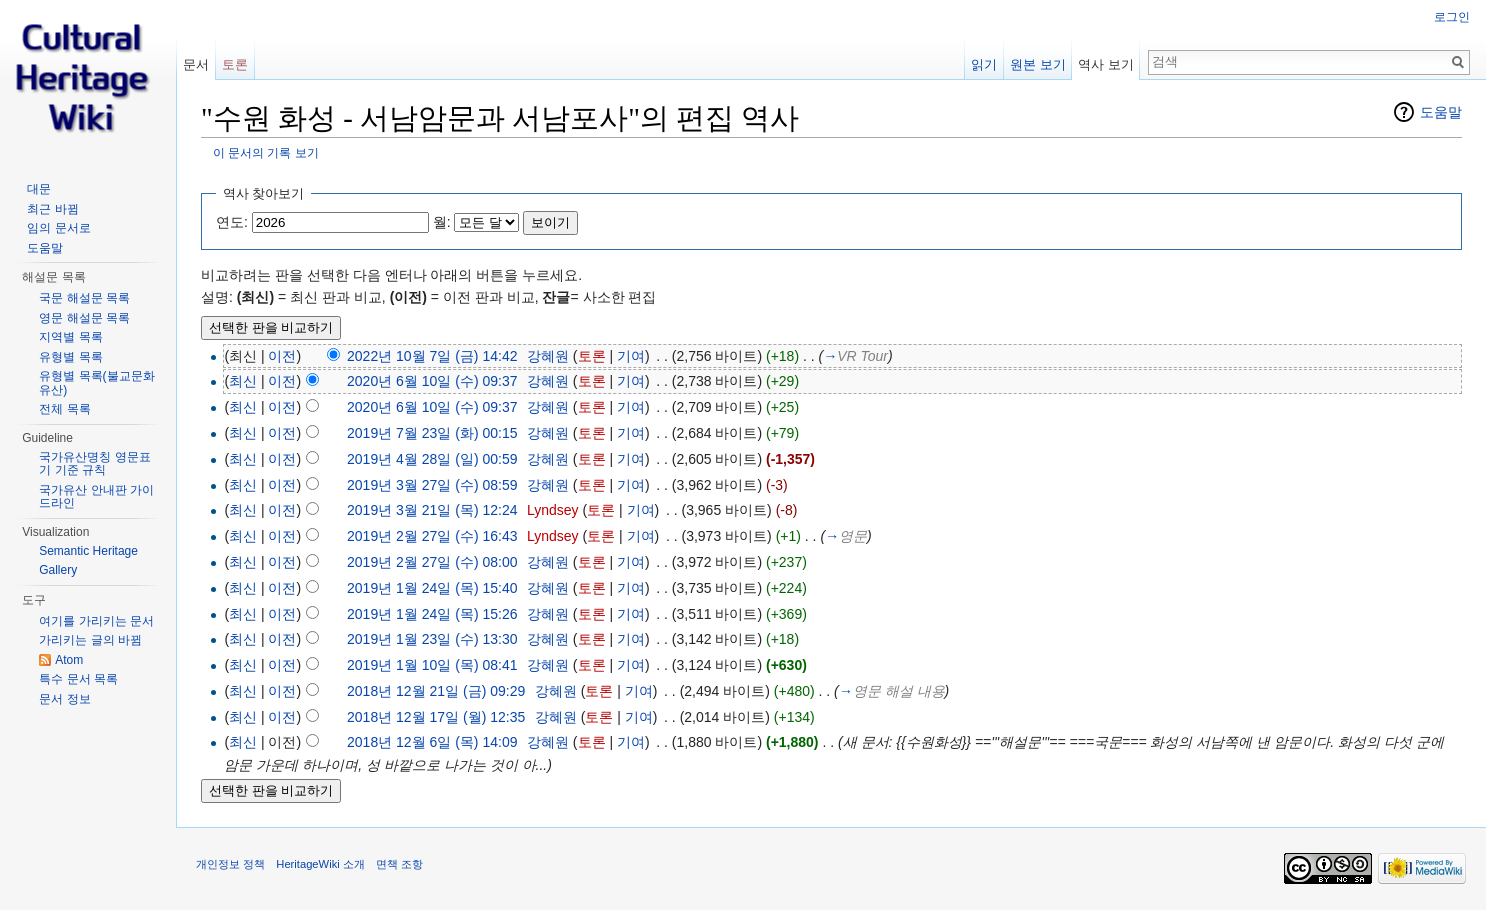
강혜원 (548, 356)
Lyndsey (553, 510)
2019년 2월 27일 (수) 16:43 (432, 536)
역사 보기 (1106, 64)
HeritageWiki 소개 (320, 864)
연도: (232, 222)
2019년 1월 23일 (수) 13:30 (432, 639)
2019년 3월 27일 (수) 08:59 (432, 485)
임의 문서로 (58, 228)
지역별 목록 (70, 337)
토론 (592, 356)
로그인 (1452, 17)
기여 (631, 356)
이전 (282, 356)
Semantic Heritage (88, 551)
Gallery (58, 570)
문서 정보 (64, 699)
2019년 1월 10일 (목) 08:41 (432, 665)
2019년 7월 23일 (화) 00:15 (432, 433)
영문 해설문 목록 (84, 318)
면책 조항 (399, 864)
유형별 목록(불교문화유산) (96, 383)
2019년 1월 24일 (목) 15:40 (432, 588)
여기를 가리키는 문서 (96, 621)
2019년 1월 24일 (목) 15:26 (432, 614)
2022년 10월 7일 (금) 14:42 (432, 356)
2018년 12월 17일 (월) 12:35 (436, 717)
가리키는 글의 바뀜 (90, 640)
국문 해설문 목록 (84, 298)
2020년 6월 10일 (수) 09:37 (432, 381)
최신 (243, 381)
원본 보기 (1038, 64)
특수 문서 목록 (78, 679)
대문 (39, 189)
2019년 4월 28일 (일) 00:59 (432, 459)
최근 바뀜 (52, 209)
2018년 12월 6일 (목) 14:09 (432, 742)
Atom (69, 660)
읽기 (984, 64)
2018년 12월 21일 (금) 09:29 (436, 691)
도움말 (1441, 112)
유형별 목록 (70, 357)
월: (442, 222)
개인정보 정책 (230, 864)
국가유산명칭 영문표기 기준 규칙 (94, 464)
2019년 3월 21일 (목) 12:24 (432, 510)
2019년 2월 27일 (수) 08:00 (432, 562)
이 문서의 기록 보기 (266, 152)
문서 (196, 64)
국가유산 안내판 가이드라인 (96, 497)
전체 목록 (64, 409)
